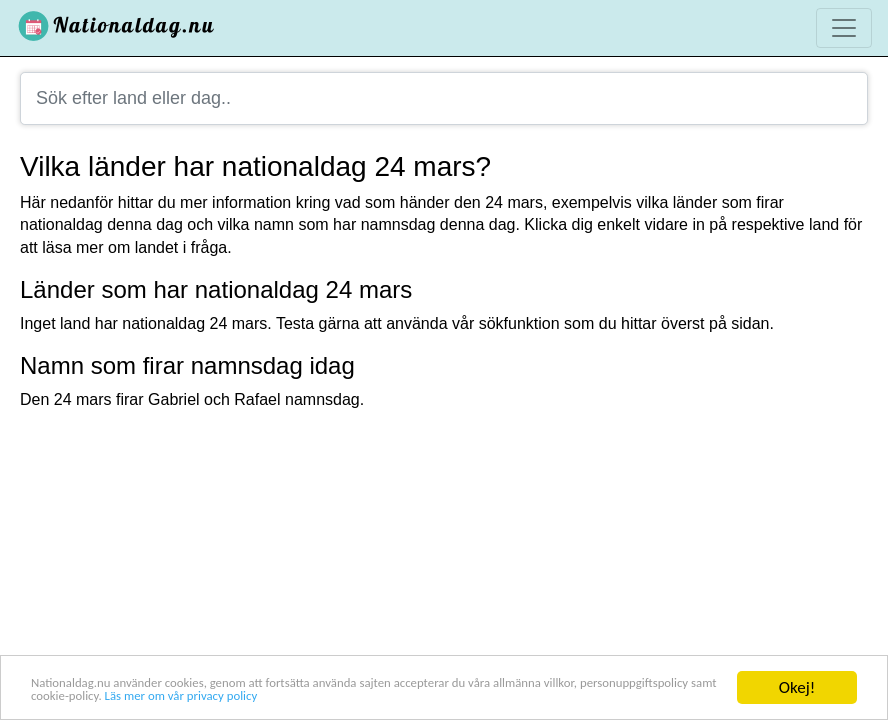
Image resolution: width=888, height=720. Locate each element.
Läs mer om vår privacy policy (463, 696)
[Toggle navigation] (844, 28)
